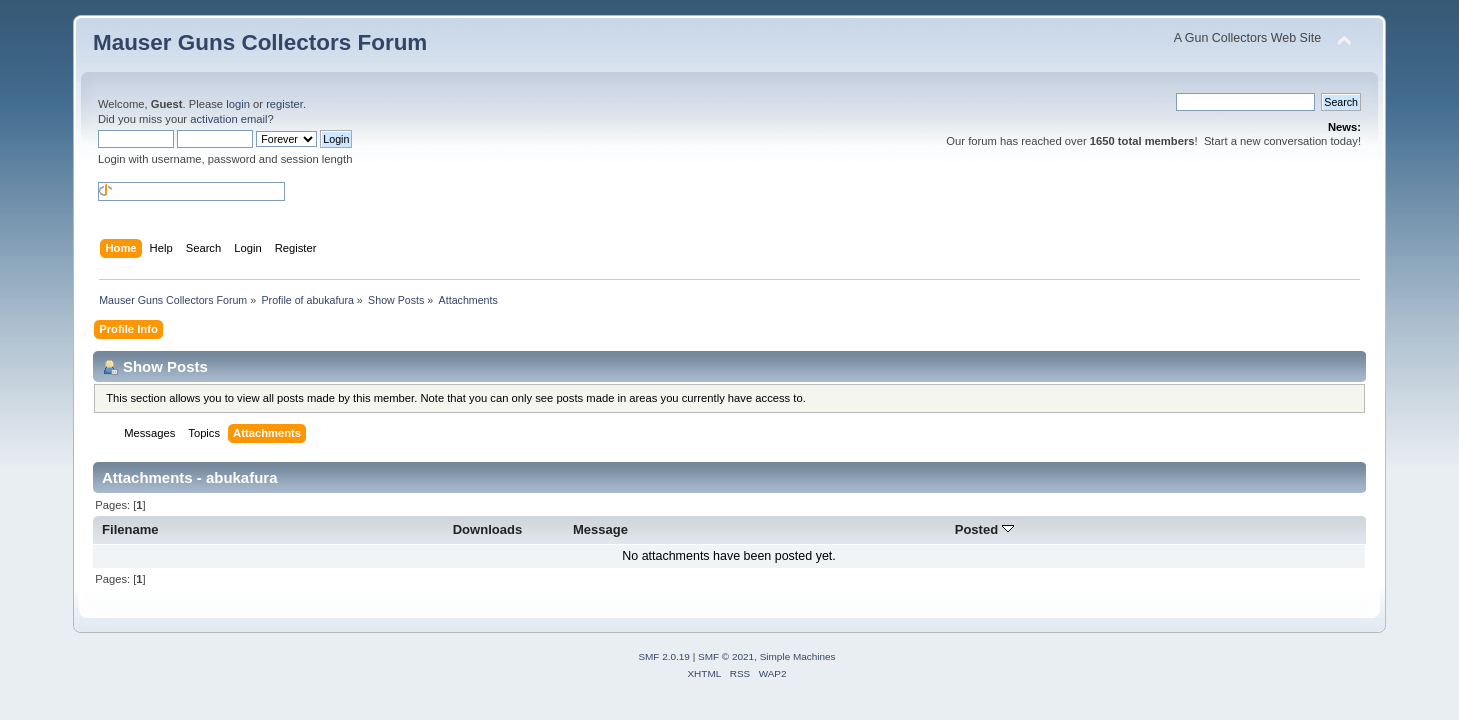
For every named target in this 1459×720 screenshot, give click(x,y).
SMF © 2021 (726, 656)
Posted (984, 529)
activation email (228, 119)
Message (600, 529)
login (238, 104)
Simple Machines (798, 656)
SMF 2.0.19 (664, 656)
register (284, 104)
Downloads (488, 529)
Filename (130, 529)
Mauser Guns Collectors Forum (260, 42)
